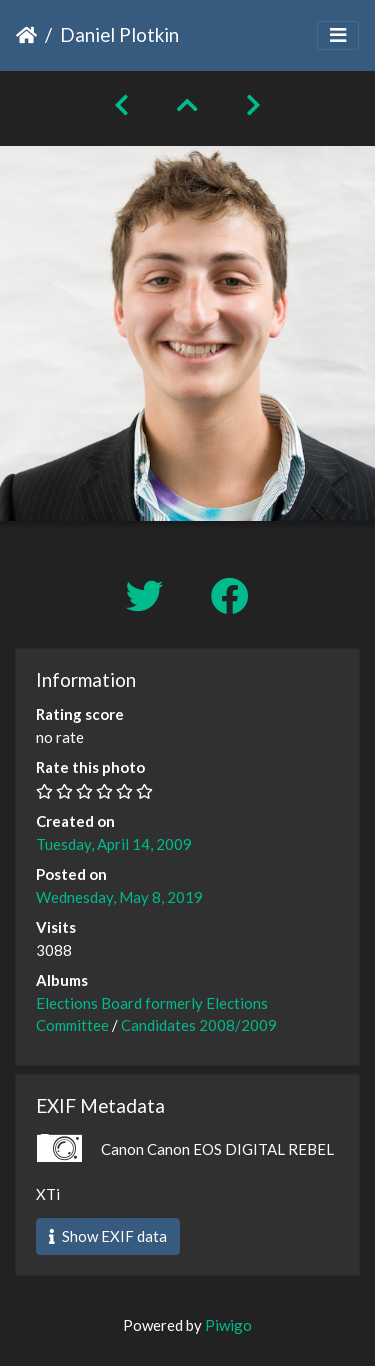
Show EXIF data (108, 1236)
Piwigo (228, 1325)
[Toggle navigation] (338, 35)
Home (26, 35)
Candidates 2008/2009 (199, 1025)
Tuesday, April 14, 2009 (114, 844)
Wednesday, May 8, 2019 (119, 897)
